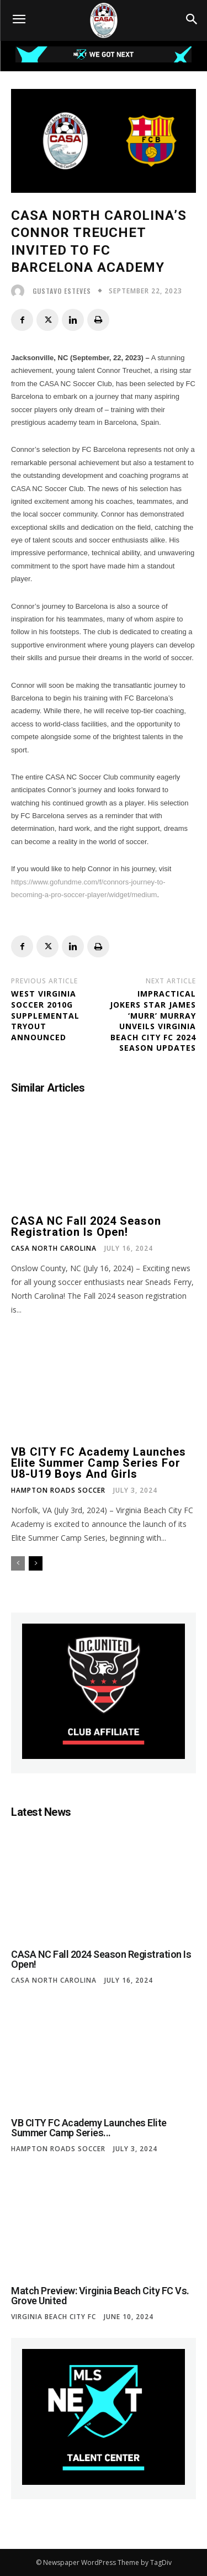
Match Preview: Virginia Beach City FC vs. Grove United (100, 2295)
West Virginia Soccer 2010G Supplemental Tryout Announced (45, 1015)
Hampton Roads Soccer (58, 1490)
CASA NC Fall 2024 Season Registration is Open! (86, 1226)
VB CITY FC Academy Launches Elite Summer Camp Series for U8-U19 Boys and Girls (98, 1463)
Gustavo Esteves (62, 291)
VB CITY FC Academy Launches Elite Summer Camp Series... (89, 2127)
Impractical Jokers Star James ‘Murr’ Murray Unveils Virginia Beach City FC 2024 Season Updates (153, 1020)
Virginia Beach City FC (53, 2317)
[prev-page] (18, 1563)
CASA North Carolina (54, 1248)
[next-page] (36, 1563)
